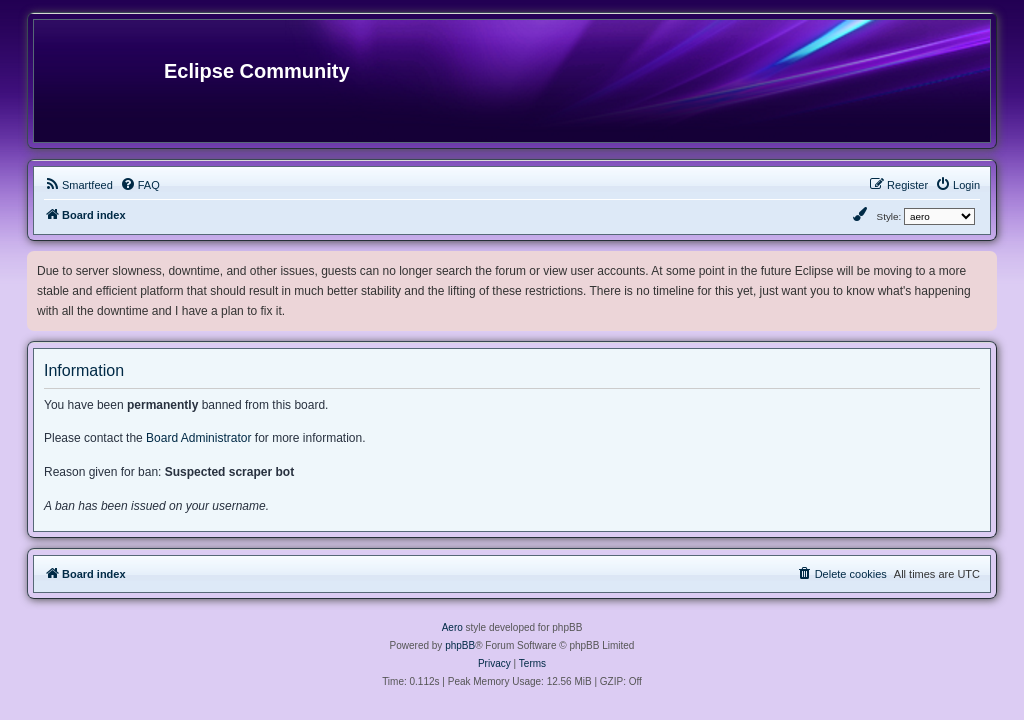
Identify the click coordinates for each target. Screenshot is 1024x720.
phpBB (460, 645)
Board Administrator (198, 438)
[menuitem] (78, 185)
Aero (452, 627)
